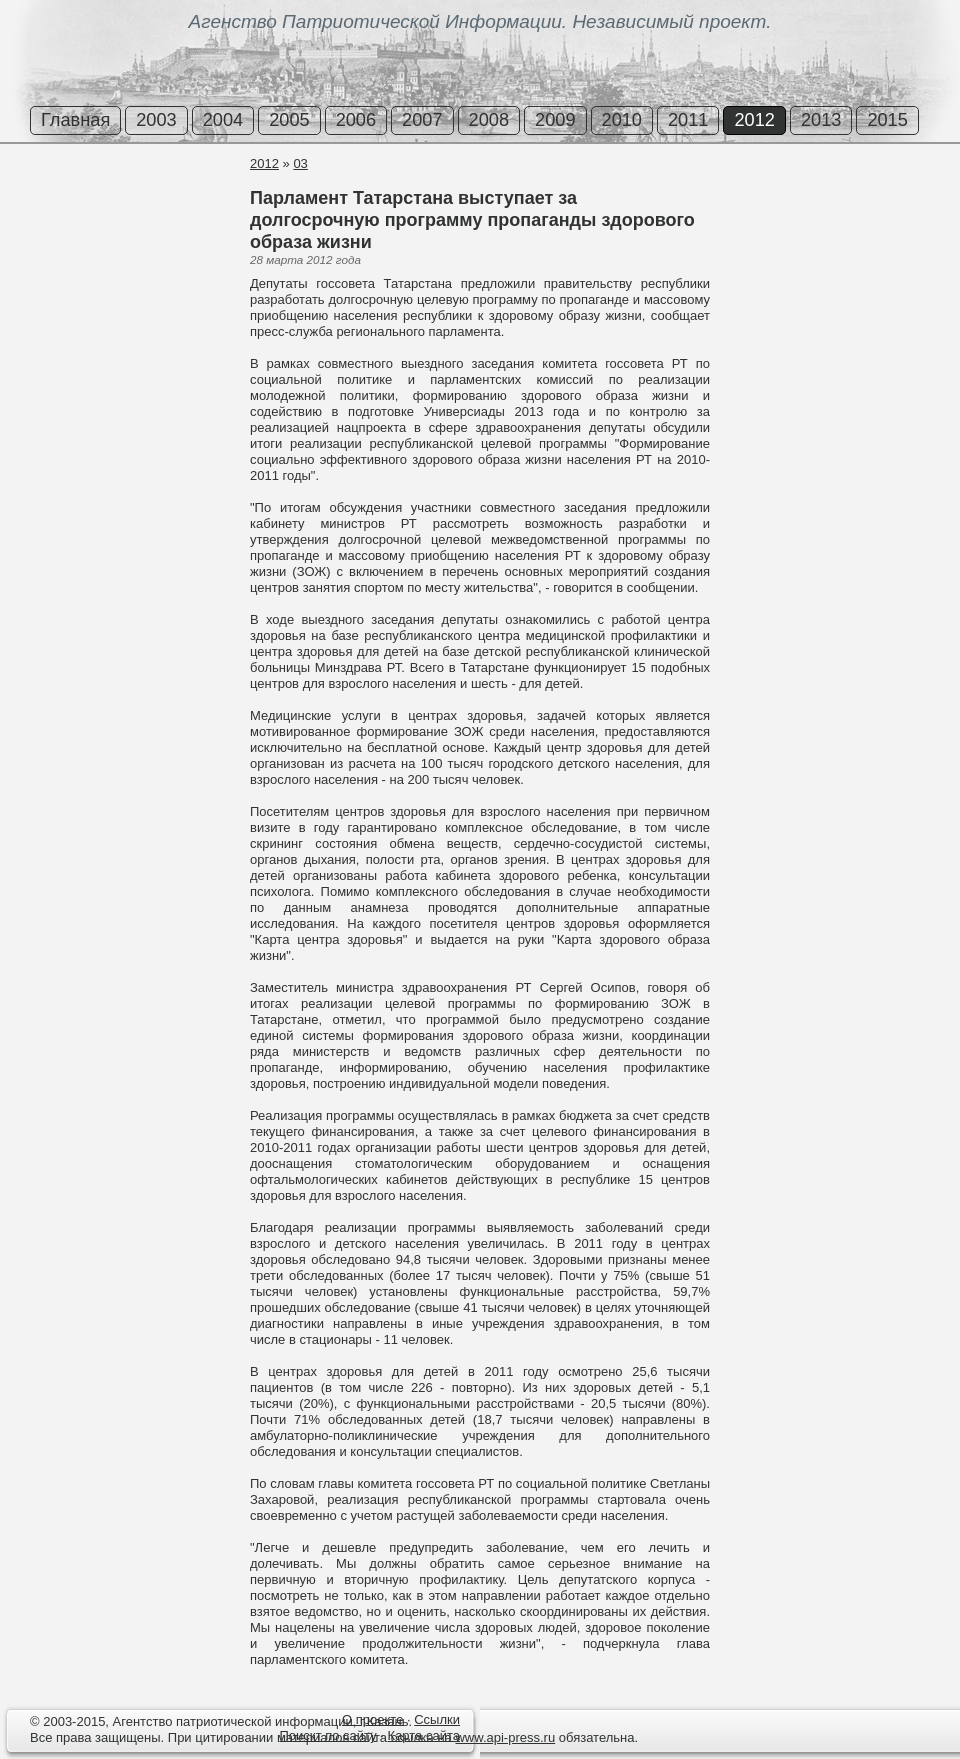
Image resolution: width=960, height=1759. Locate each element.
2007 (422, 120)
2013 (821, 120)
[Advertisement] (120, 229)
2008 (489, 120)
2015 (887, 120)
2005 (289, 120)
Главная (75, 120)
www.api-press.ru (505, 1737)
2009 (555, 120)
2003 (156, 120)
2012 (754, 120)
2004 (223, 120)
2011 (688, 120)
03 (300, 163)
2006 (356, 120)
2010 (622, 120)
